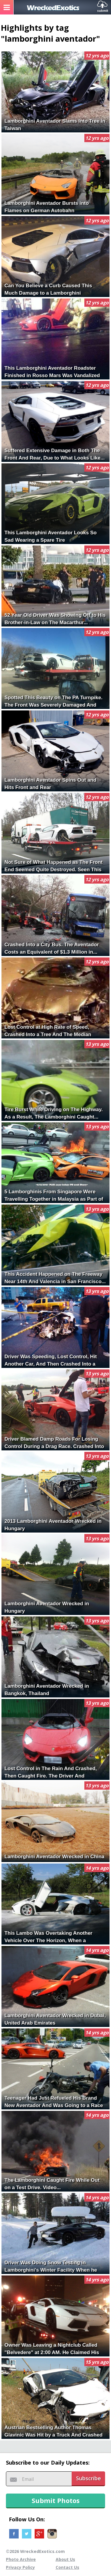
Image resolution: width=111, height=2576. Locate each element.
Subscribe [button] (88, 2478)
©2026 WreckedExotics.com (35, 2551)
